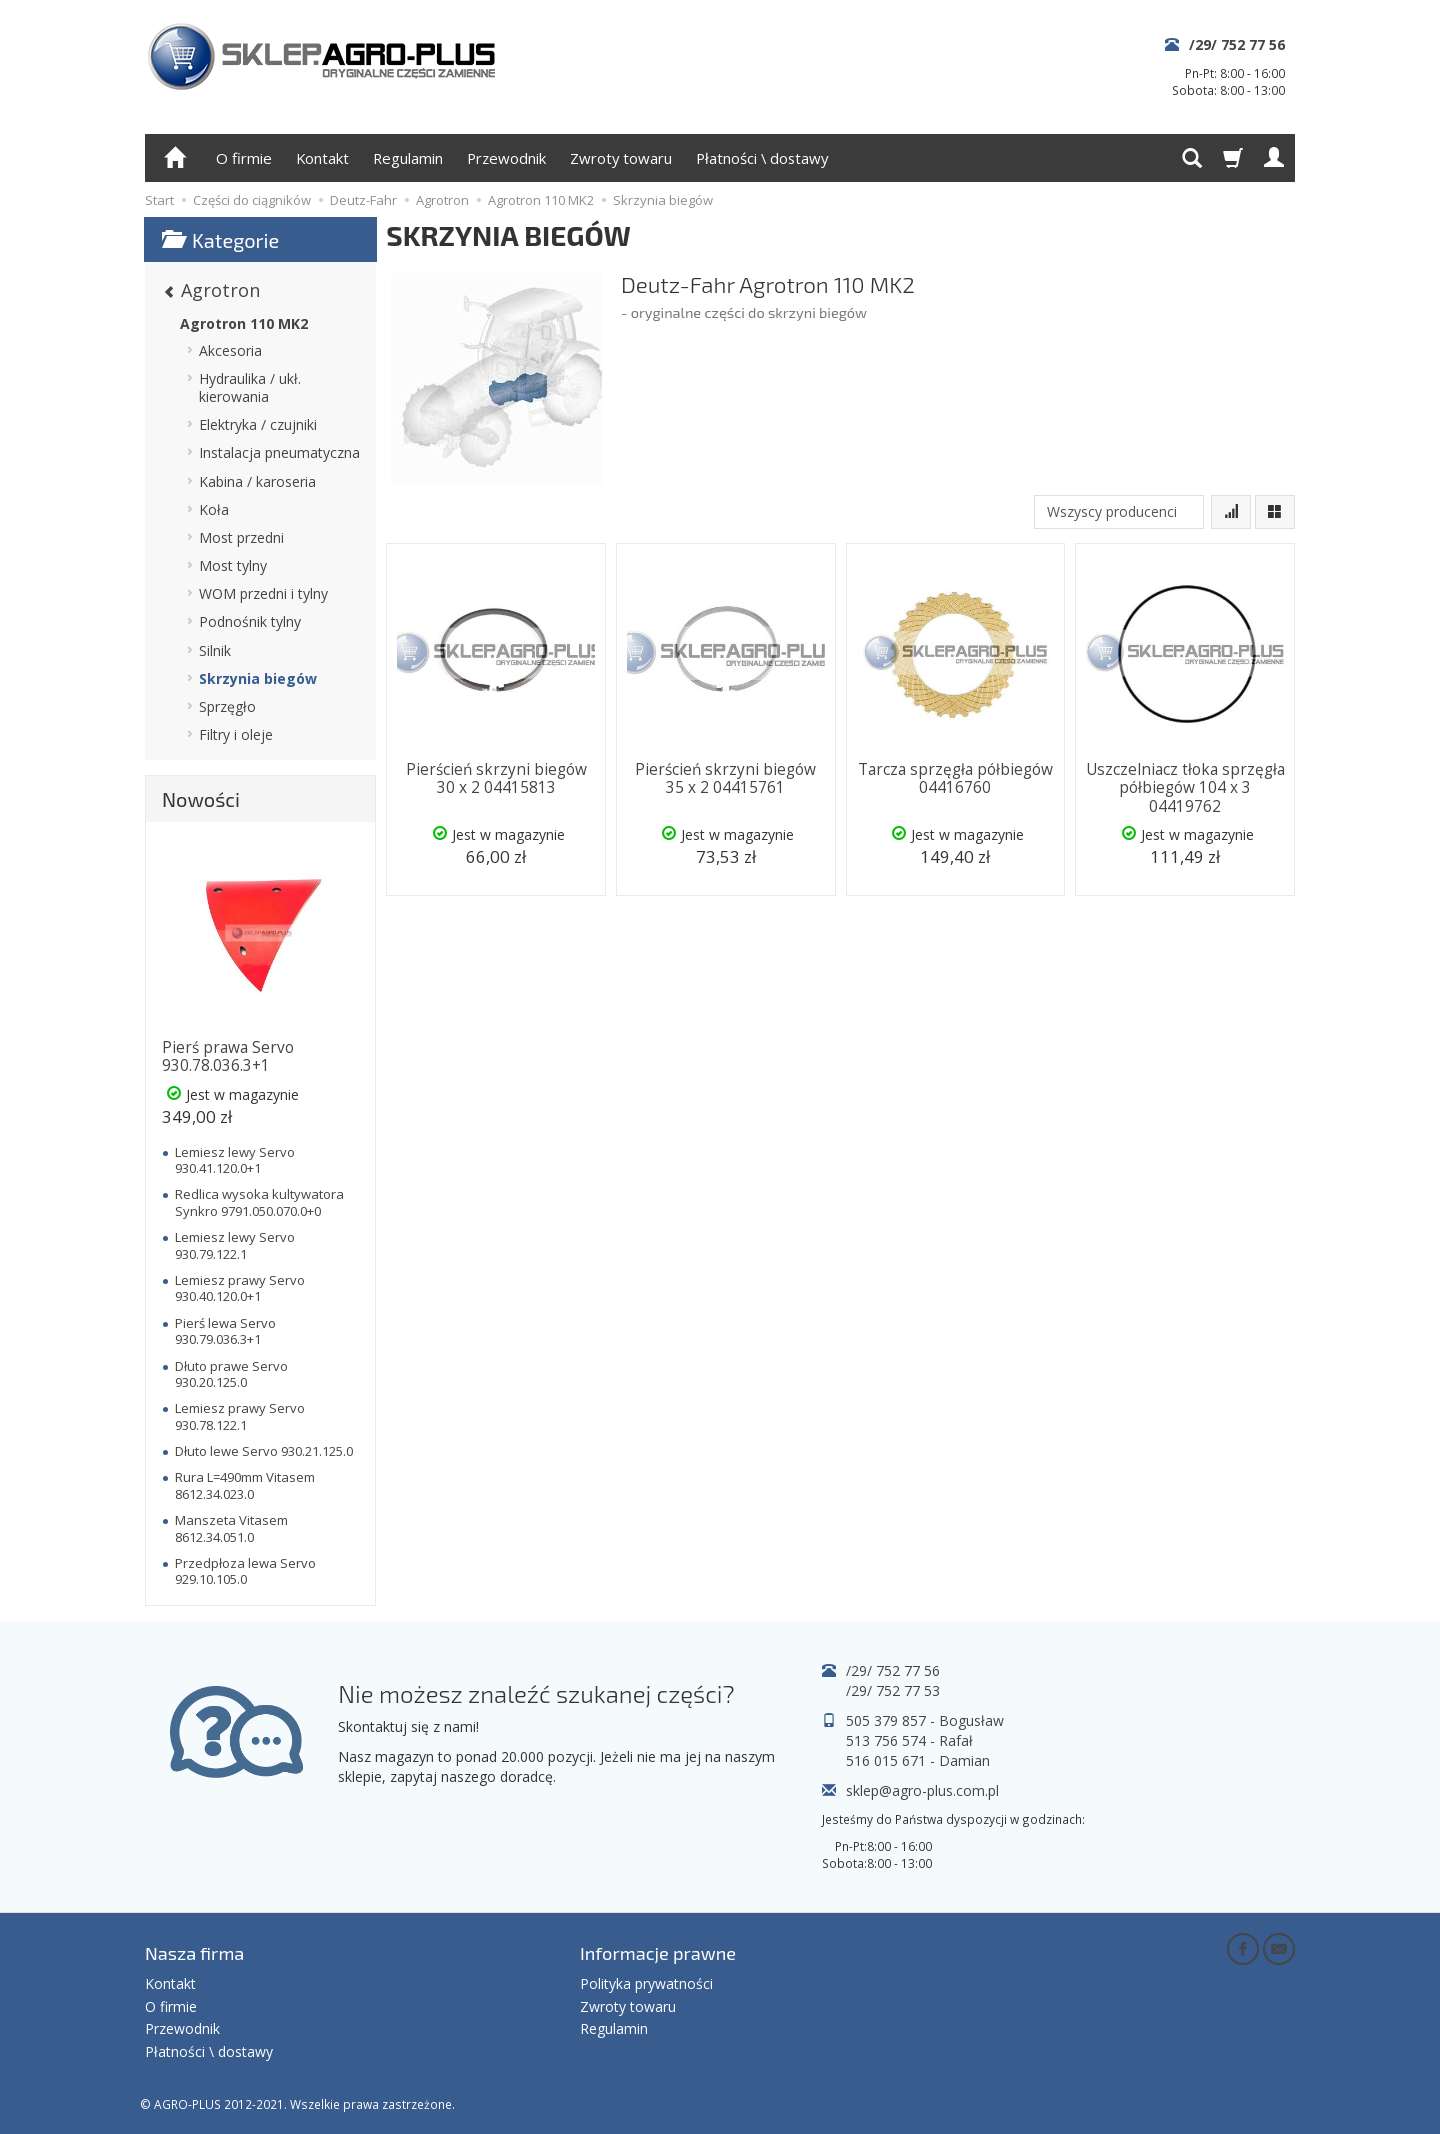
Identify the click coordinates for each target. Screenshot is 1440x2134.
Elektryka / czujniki (258, 424)
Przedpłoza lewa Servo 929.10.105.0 (245, 1571)
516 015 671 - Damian (918, 1760)
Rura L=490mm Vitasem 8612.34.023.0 (245, 1485)
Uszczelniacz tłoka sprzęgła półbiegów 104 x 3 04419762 (1185, 788)
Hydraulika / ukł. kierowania (250, 387)
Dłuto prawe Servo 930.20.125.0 (231, 1374)
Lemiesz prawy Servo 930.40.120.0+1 (240, 1288)
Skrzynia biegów (258, 678)
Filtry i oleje (236, 734)
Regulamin (408, 158)
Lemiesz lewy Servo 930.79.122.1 (235, 1245)
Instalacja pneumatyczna (279, 452)
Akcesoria (230, 350)
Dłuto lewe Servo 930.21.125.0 (264, 1451)
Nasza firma (194, 1953)
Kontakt (322, 158)
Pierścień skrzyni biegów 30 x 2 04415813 (496, 778)
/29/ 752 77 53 (893, 1690)
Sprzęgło (227, 706)
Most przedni (241, 537)
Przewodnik (506, 158)
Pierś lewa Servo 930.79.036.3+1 (225, 1331)
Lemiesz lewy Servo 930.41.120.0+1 (235, 1160)
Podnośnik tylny (250, 621)
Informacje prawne (658, 1953)
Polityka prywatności (646, 1983)
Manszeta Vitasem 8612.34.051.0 (231, 1528)
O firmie (244, 158)
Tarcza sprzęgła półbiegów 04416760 (955, 778)
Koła (214, 509)
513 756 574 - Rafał (909, 1740)
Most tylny (233, 565)
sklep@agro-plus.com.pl (922, 1790)
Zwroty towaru (621, 158)
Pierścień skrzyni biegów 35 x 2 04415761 (725, 778)
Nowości (201, 799)
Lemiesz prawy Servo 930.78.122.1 (240, 1416)
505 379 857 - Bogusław (925, 1720)
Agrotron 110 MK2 (244, 323)
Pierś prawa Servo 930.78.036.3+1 (228, 1056)
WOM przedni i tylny (263, 593)
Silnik (215, 650)
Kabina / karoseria (257, 481)
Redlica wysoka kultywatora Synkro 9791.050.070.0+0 (259, 1202)
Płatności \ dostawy (762, 158)
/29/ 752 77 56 (1237, 44)
